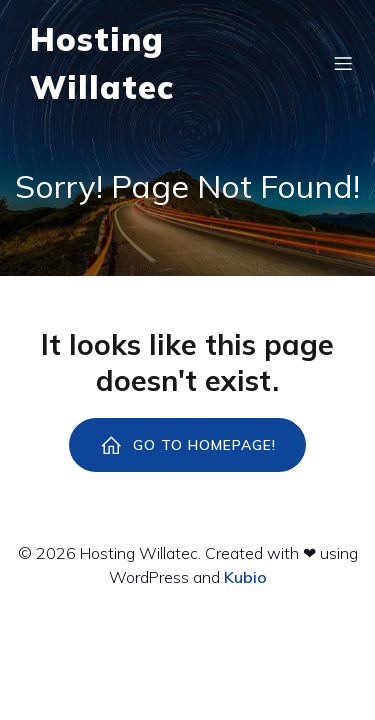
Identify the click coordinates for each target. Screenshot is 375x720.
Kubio (245, 577)
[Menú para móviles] (343, 63)
